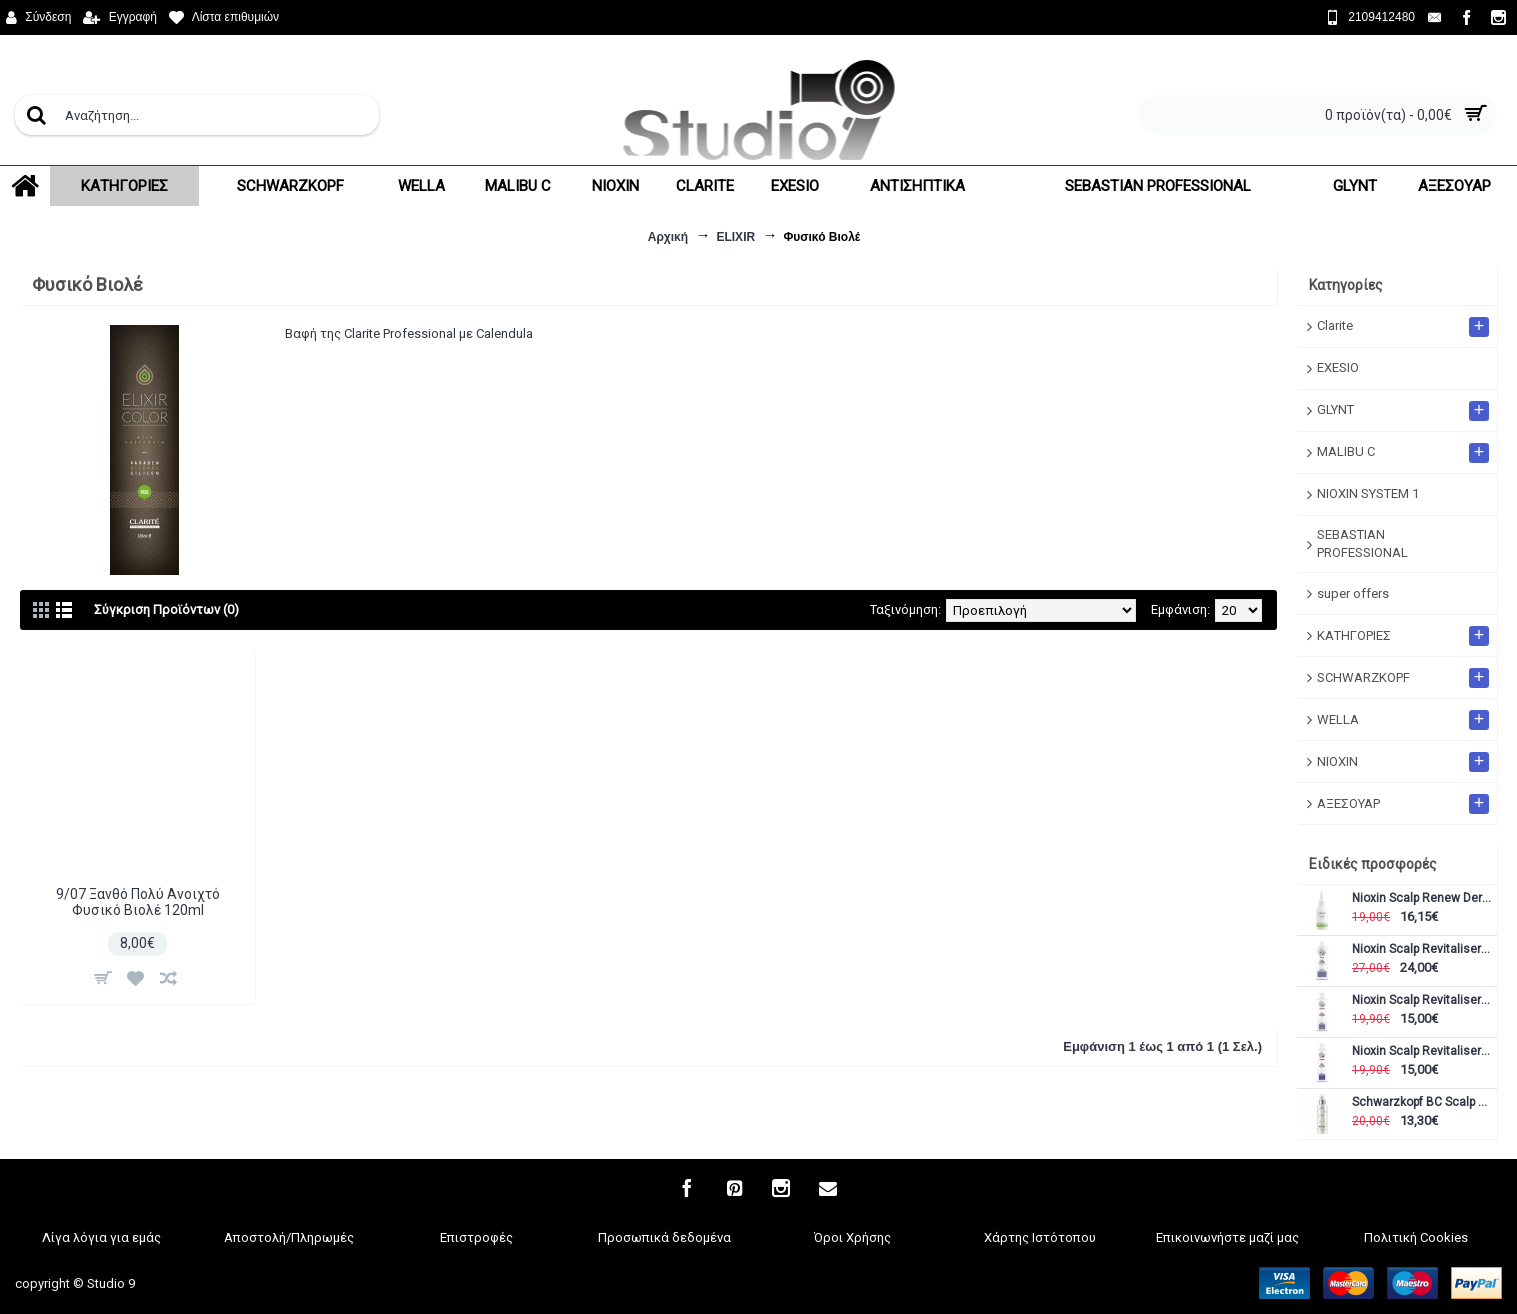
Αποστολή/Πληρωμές (289, 1237)
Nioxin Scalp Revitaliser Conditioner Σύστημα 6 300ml (1422, 1051)
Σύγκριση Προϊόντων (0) (166, 609)
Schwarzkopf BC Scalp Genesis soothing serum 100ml (1422, 1102)
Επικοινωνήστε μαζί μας (1227, 1237)
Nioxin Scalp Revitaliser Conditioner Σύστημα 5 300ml (1422, 1000)
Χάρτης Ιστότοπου (1040, 1237)
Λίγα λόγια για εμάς (101, 1237)
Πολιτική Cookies (1416, 1237)
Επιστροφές (476, 1237)
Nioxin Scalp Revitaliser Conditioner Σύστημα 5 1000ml (1422, 949)
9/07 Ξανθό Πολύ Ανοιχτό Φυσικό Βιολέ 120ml (138, 901)
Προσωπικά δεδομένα (664, 1237)
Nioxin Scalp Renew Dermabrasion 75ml (1422, 898)
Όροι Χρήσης (852, 1237)
